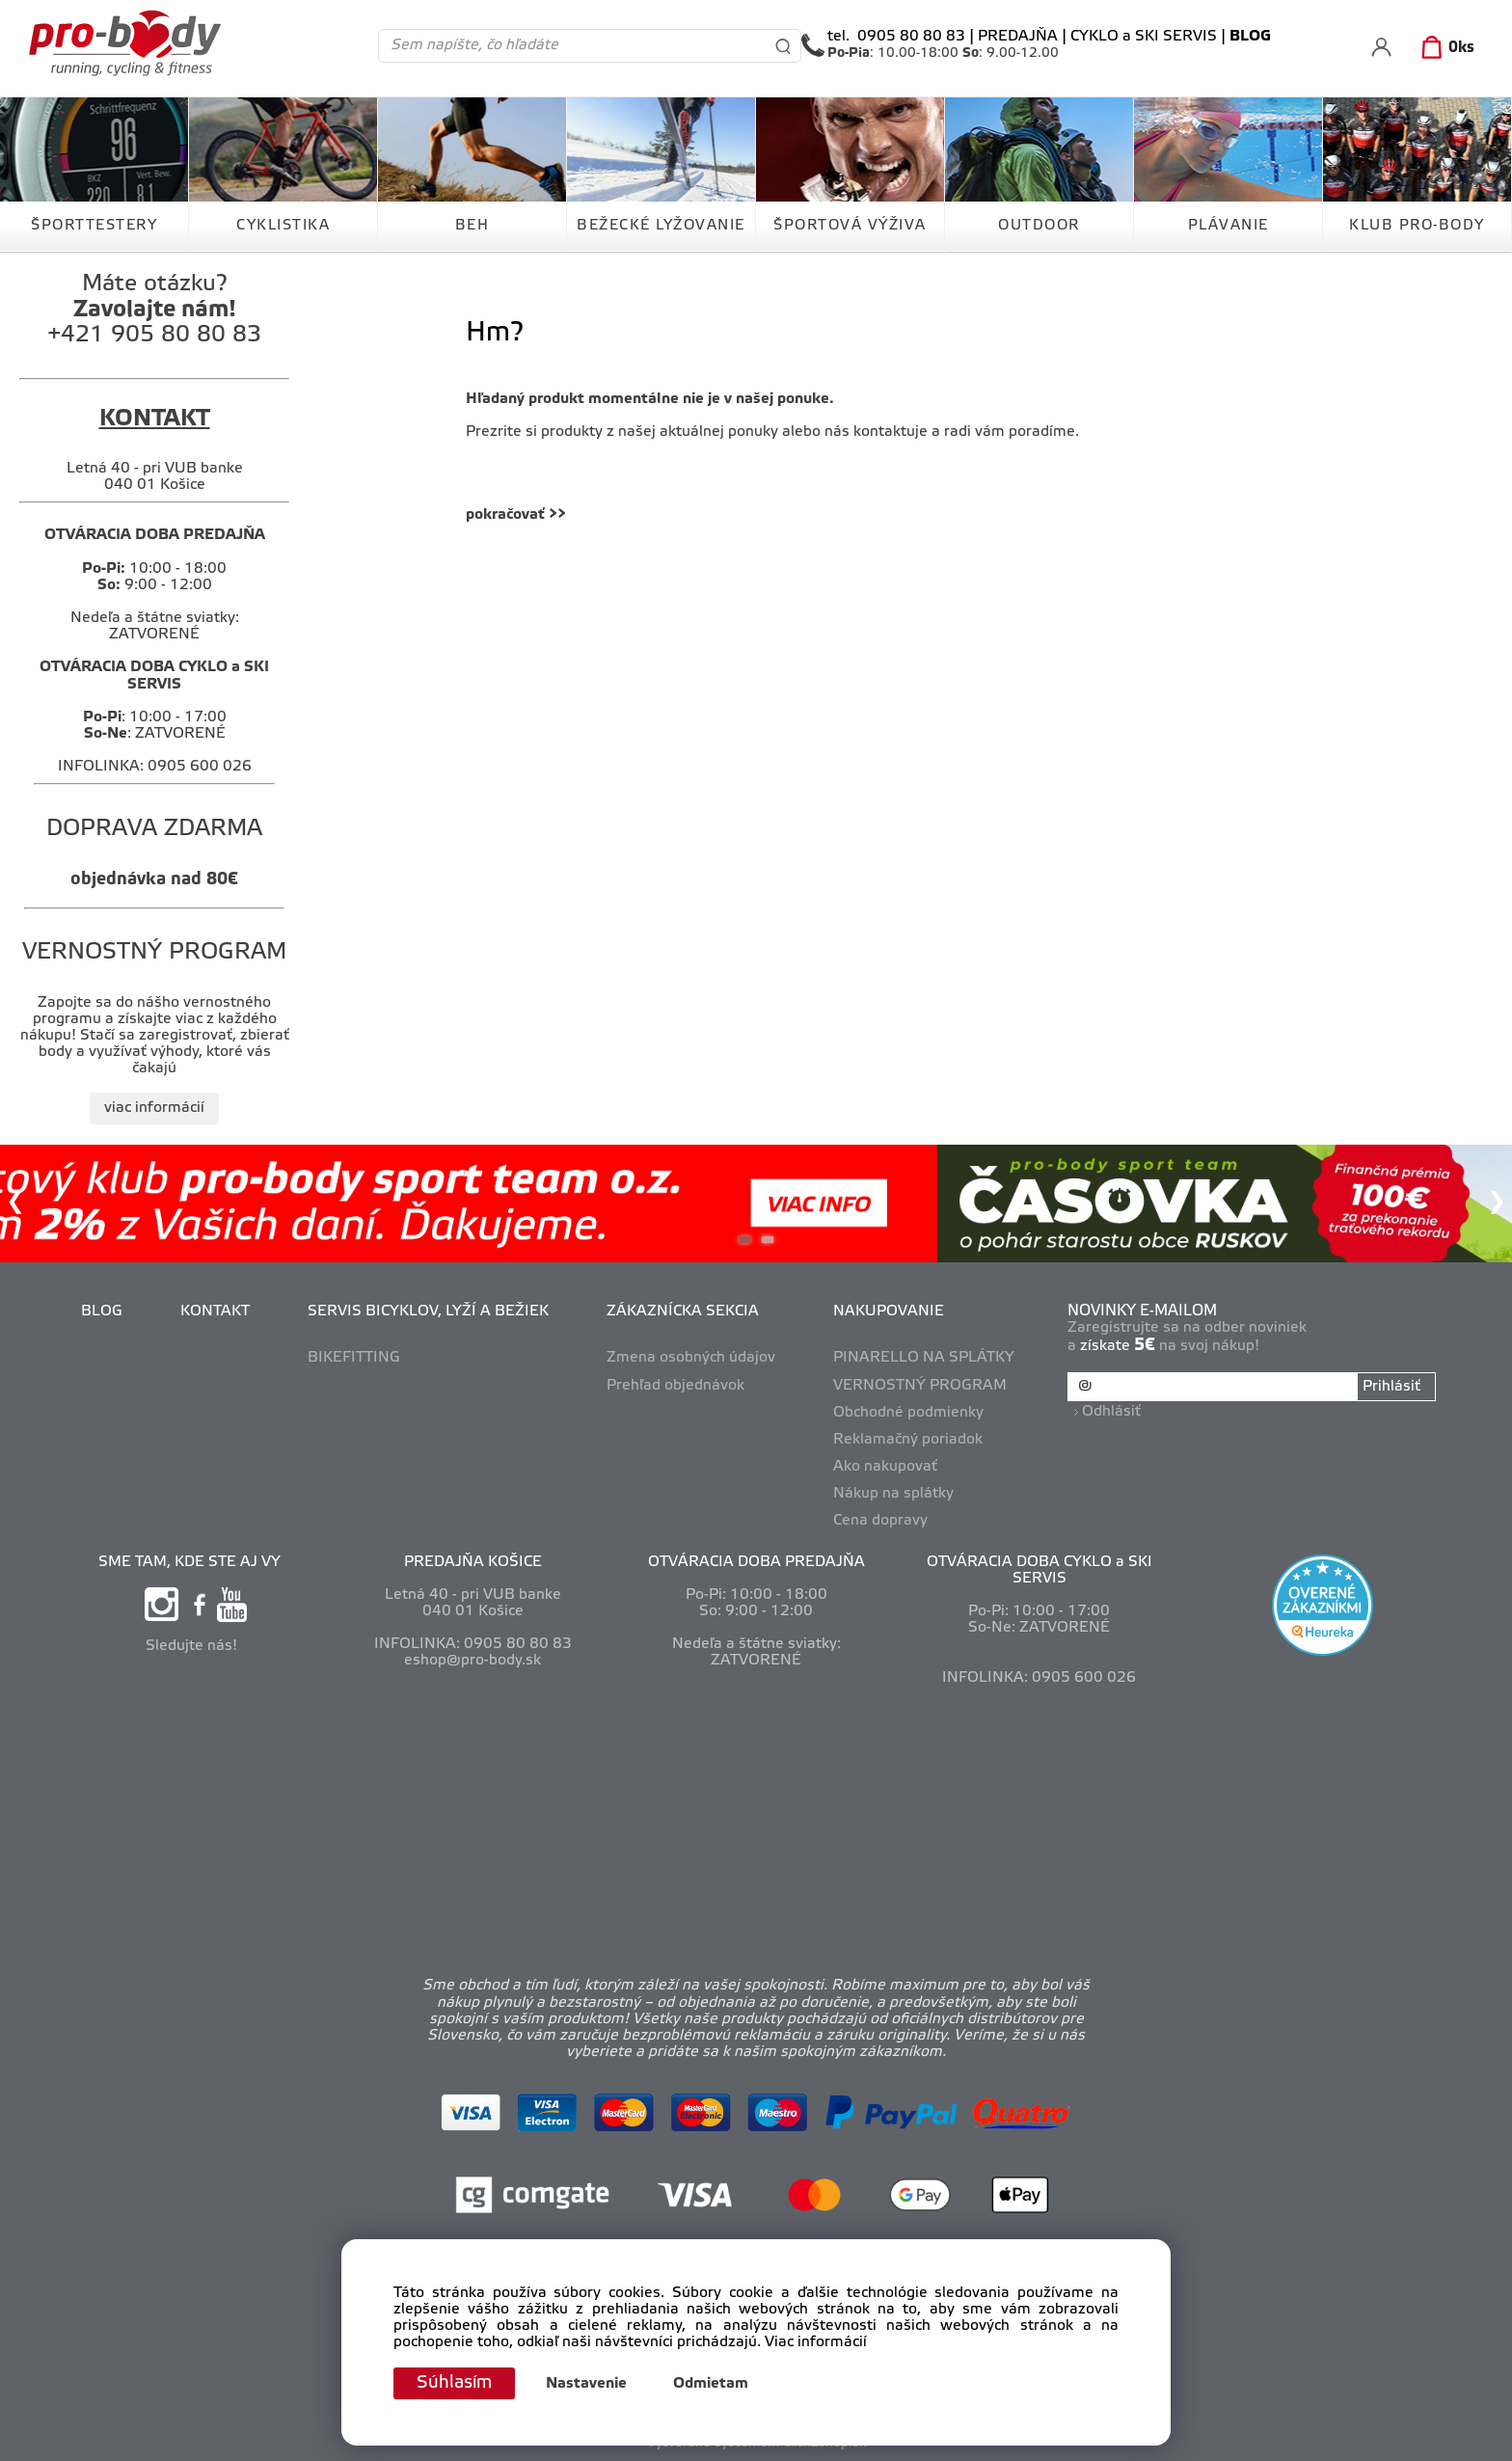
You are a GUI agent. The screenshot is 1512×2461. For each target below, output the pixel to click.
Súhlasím (454, 2383)
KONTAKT (215, 1311)
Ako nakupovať (885, 1467)
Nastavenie (586, 2384)
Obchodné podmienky (908, 1413)
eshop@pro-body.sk (472, 1660)
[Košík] (1444, 48)
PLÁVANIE (1228, 225)
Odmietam (710, 2384)
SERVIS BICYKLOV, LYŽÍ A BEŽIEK (428, 1311)
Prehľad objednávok (675, 1386)
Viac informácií (816, 2343)
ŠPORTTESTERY (94, 225)
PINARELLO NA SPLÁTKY (923, 1358)
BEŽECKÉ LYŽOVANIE (661, 225)
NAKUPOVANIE (888, 1311)
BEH (472, 225)
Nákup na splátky (893, 1494)
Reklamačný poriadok (908, 1440)
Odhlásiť (1111, 1412)
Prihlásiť (1391, 1386)
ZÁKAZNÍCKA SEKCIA (683, 1311)
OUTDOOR (1039, 225)
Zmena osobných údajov (691, 1358)
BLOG (101, 1311)
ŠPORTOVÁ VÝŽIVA (850, 225)
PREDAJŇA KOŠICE (473, 1562)
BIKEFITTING (354, 1358)
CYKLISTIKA (283, 225)
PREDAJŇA (1018, 36)
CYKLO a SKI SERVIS (1143, 36)
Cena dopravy (880, 1521)
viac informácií (154, 1108)
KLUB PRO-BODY (1417, 225)
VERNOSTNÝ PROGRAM (920, 1386)
